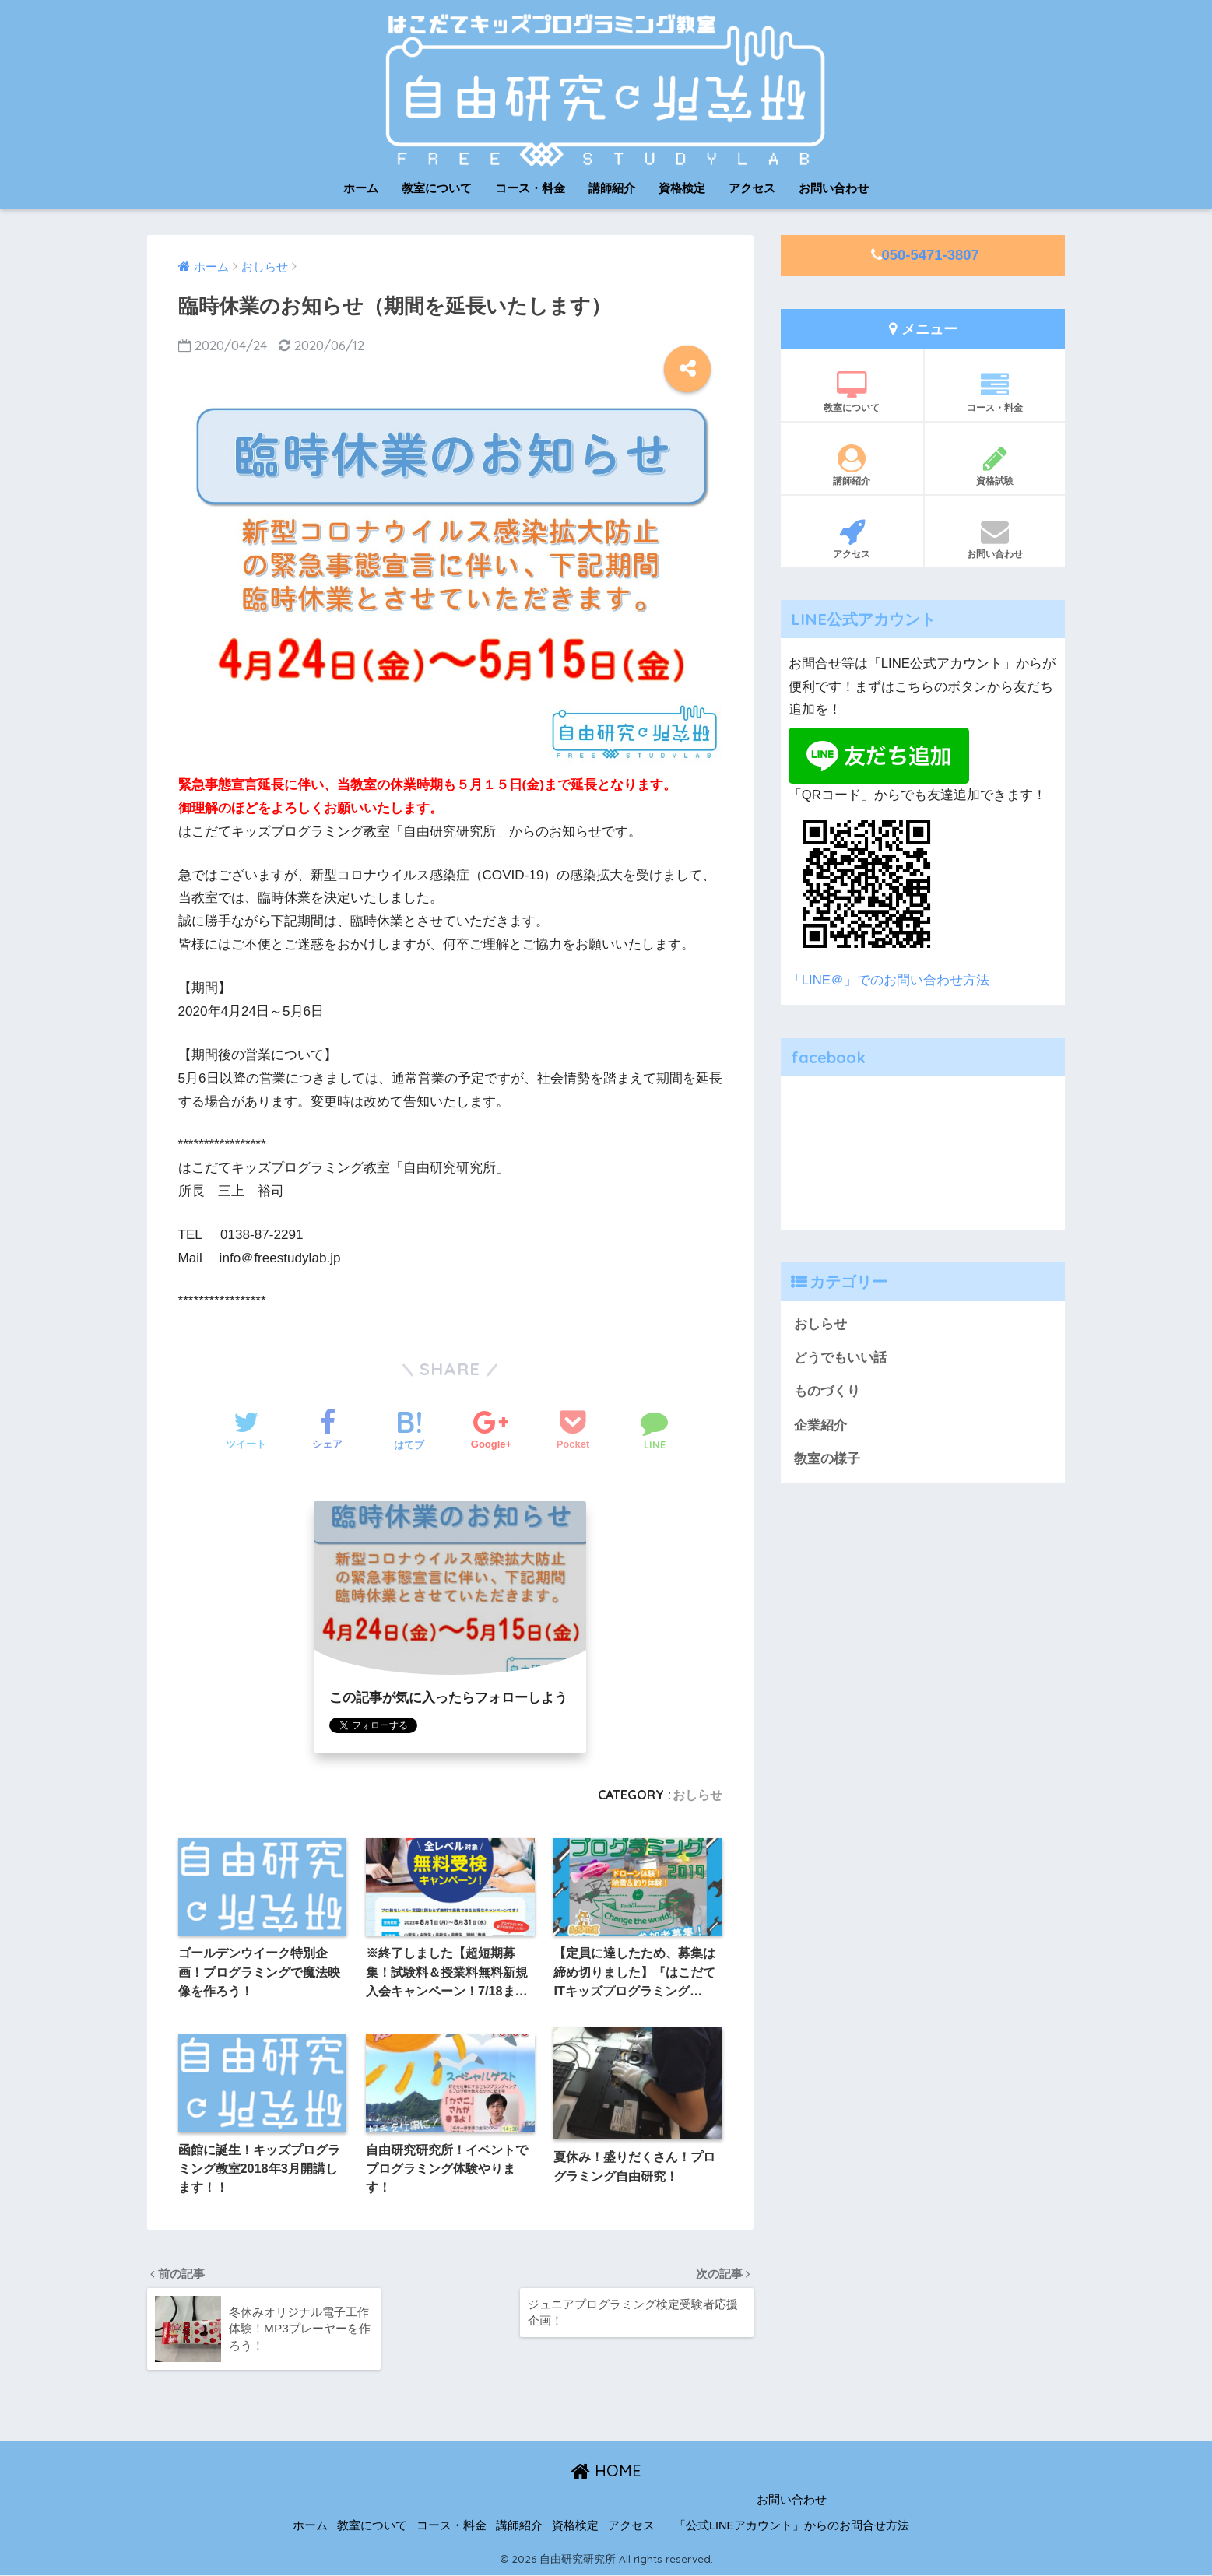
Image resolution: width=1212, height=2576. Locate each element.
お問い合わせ (834, 188)
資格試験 (995, 465)
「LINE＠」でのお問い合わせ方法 (889, 980)
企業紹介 (820, 1425)
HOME (606, 2470)
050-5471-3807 (930, 255)
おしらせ (697, 1794)
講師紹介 (611, 188)
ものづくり (827, 1391)
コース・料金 (530, 188)
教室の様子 (827, 1458)
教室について (437, 188)
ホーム (360, 188)
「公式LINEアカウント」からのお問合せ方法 (791, 2525)
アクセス (752, 188)
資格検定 (682, 188)
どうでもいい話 (840, 1357)
